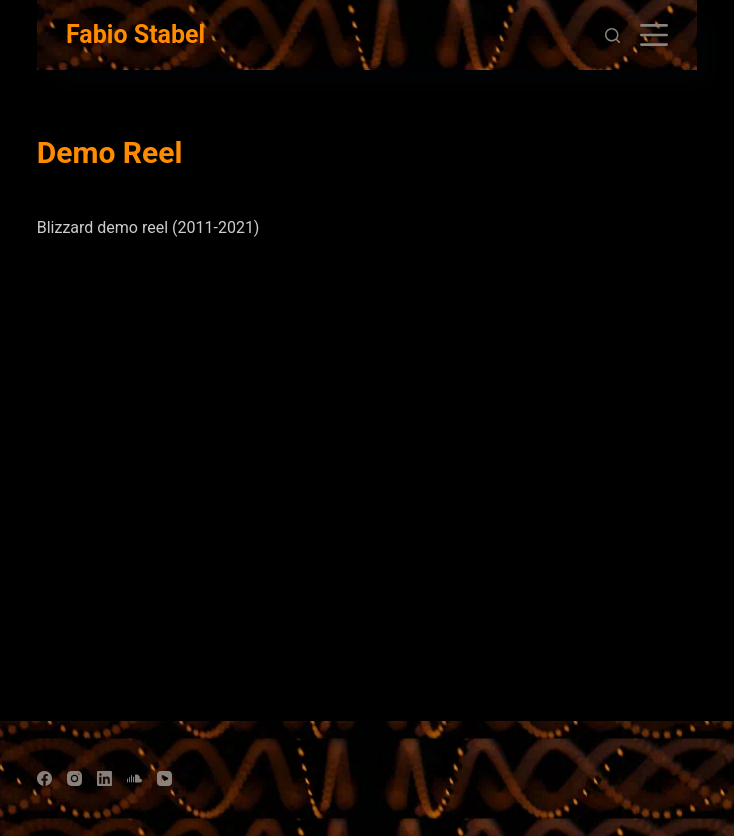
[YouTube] (164, 778)
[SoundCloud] (134, 778)
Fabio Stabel (135, 34)
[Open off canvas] (654, 35)
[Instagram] (74, 778)
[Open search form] (612, 35)
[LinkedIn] (104, 778)
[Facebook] (44, 778)
